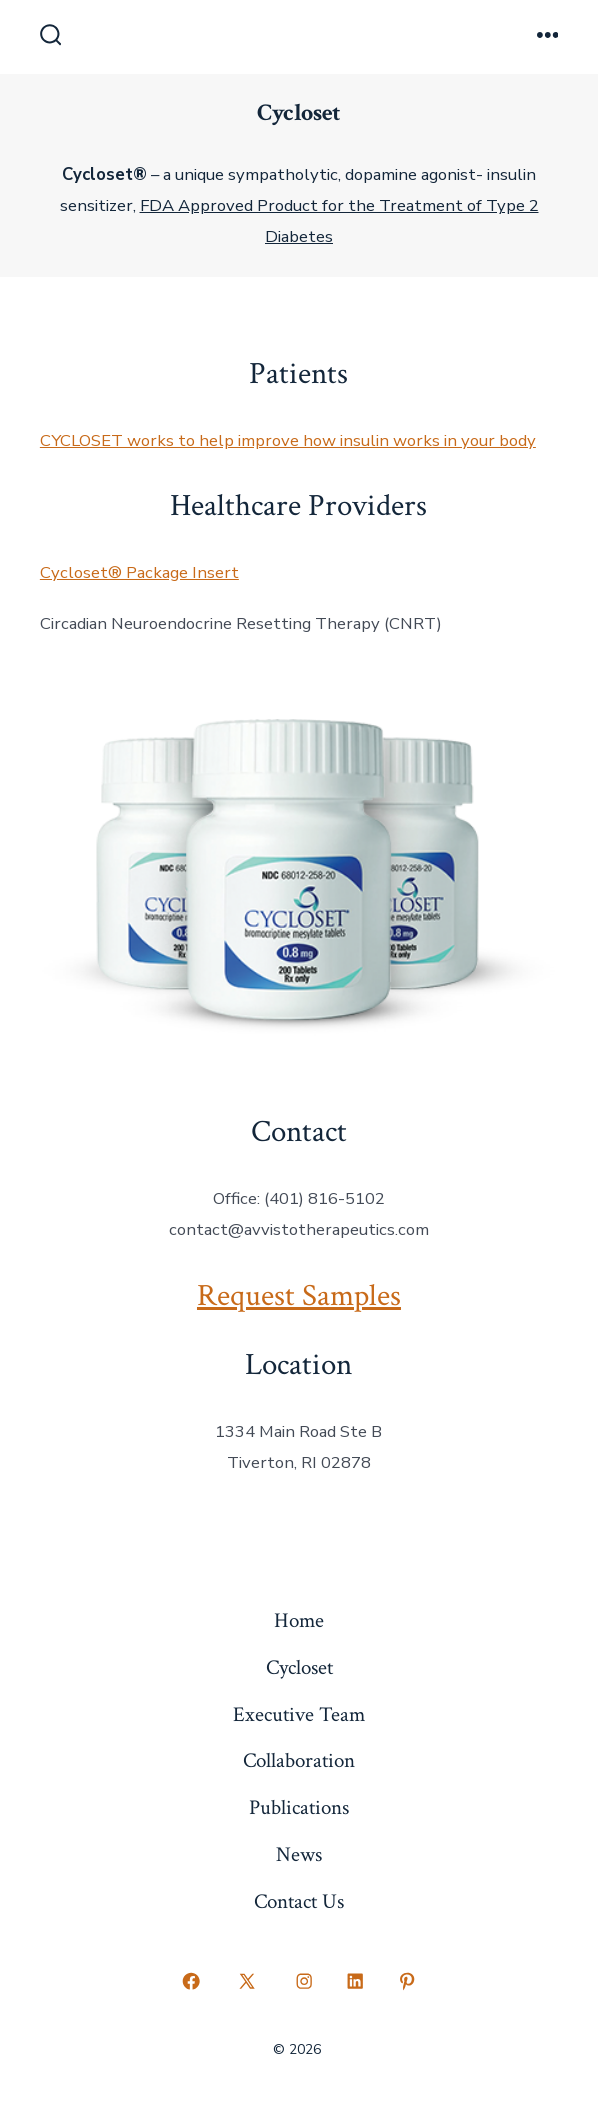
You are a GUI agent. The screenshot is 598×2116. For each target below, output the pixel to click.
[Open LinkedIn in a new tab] (356, 1981)
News (299, 1854)
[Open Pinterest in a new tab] (407, 1981)
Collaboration (299, 1760)
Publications (299, 1807)
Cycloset (299, 1667)
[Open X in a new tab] (247, 1981)
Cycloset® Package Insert (139, 572)
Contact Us (299, 1901)
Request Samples (299, 1296)
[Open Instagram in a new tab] (304, 1981)
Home (299, 1620)
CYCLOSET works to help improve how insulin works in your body (288, 440)
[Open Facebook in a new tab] (191, 1981)
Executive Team (299, 1714)
